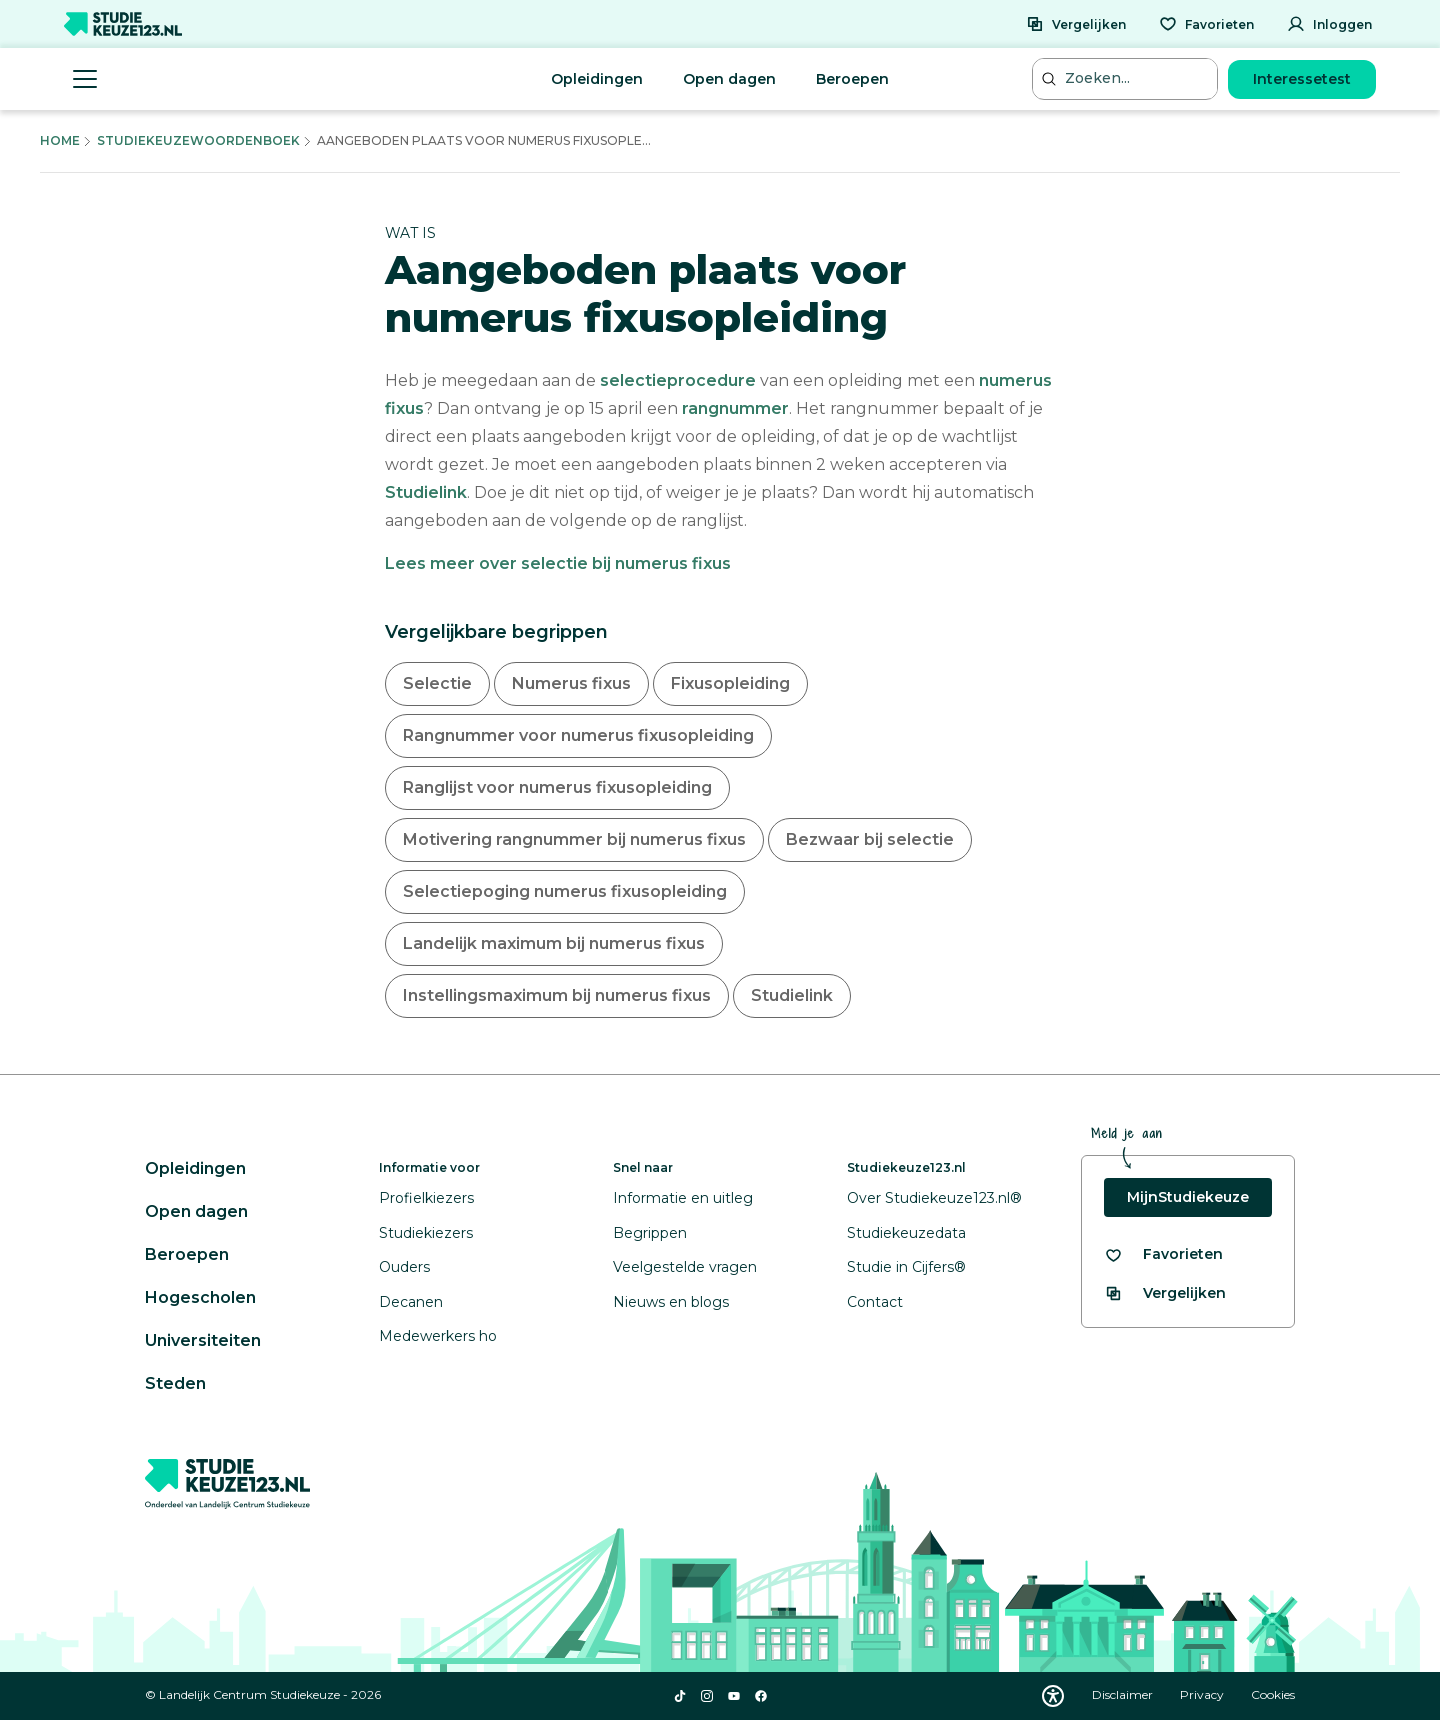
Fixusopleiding (730, 683)
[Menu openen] (85, 79)
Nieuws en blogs (671, 1302)
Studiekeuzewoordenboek (198, 140)
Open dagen (729, 79)
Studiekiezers (426, 1233)
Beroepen (852, 79)
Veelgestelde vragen (685, 1267)
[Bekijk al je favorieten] (1163, 1254)
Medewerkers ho (438, 1336)
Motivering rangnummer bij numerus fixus (574, 839)
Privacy (1203, 1694)
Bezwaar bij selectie (870, 839)
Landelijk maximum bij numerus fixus (554, 943)
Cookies (1273, 1694)
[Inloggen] (1329, 24)
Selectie (437, 683)
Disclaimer (1124, 1694)
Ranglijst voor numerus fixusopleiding (557, 787)
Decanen (411, 1302)
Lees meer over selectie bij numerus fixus (558, 563)
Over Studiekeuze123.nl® (934, 1198)
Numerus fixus (571, 683)
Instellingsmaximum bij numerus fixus (557, 995)
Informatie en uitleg (683, 1198)
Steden (175, 1383)
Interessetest (1302, 79)
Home (60, 140)
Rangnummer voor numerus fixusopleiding (578, 735)
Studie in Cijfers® (906, 1267)
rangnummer (735, 408)
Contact (875, 1302)
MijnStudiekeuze (1188, 1197)
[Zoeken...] (1127, 78)
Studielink (426, 492)
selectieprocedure (678, 380)
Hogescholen (200, 1297)
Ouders (404, 1267)
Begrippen (650, 1233)
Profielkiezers (426, 1198)
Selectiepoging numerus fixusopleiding (565, 891)
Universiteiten (203, 1340)
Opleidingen (597, 79)
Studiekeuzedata (906, 1233)
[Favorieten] (1206, 24)
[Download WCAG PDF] (1053, 1696)
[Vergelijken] (1076, 24)
